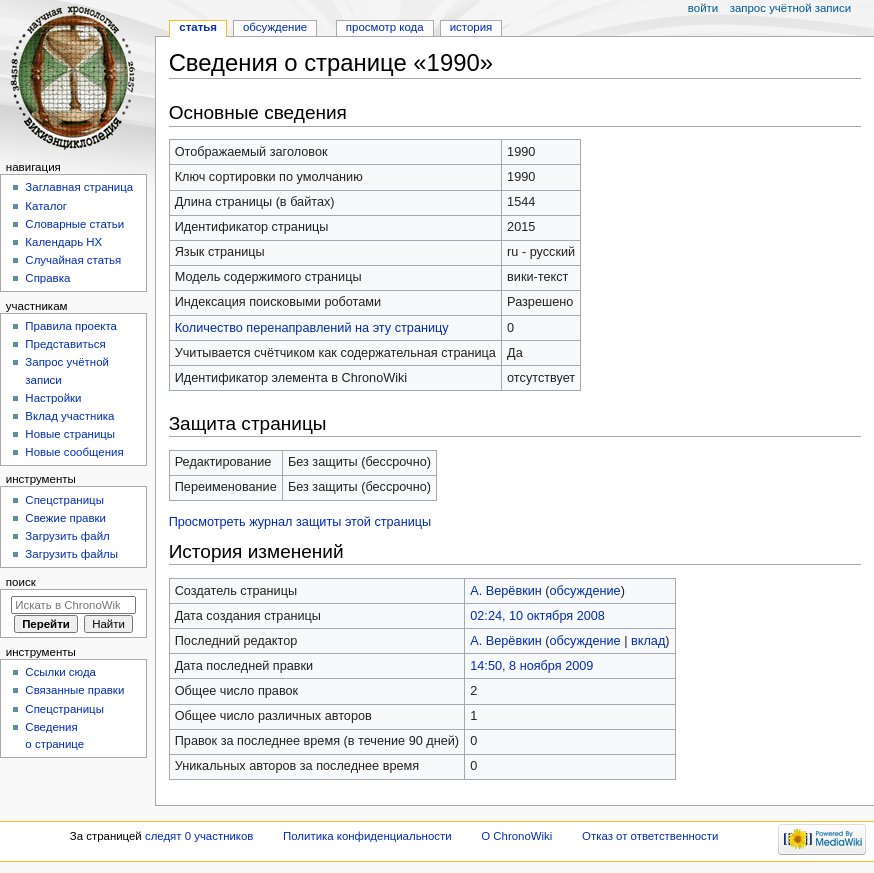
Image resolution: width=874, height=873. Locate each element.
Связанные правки (74, 690)
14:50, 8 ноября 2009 (531, 666)
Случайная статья (73, 260)
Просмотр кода (385, 27)
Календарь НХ (63, 242)
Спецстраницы (64, 500)
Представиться (65, 344)
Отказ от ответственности (650, 836)
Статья (198, 27)
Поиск (21, 582)
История (471, 27)
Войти (703, 8)
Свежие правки (65, 518)
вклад (648, 641)
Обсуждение (275, 27)
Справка (47, 278)
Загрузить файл (67, 536)
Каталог (46, 206)
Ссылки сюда (60, 672)
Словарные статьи (74, 224)
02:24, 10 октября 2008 (537, 616)
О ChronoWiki (516, 836)
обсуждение (585, 591)
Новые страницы (70, 434)
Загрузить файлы (71, 554)
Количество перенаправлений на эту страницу (312, 328)
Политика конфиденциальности (367, 836)
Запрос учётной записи (790, 8)
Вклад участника (69, 416)
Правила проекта (71, 326)
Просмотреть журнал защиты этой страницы (300, 522)
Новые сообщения (74, 452)
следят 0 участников (199, 836)
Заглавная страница (79, 187)
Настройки (53, 398)
